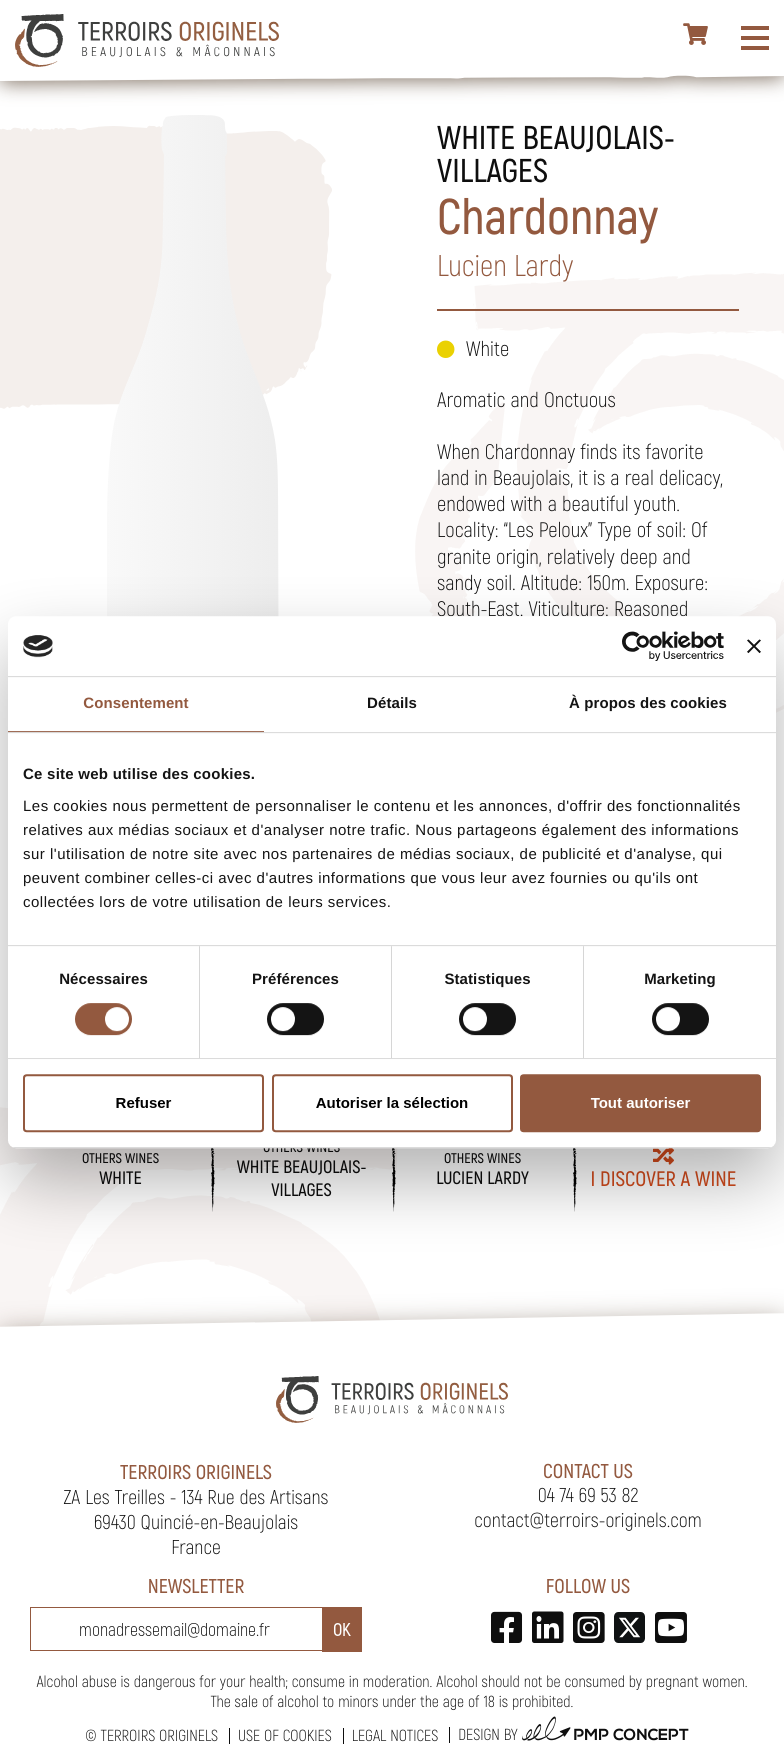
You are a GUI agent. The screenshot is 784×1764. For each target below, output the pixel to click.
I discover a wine (664, 1168)
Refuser (144, 1102)
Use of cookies (285, 1735)
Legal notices (395, 1735)
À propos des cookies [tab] (648, 703)
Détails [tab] (392, 703)
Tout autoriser (641, 1102)
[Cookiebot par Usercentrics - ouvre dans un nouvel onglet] (636, 646)
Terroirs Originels (159, 1735)
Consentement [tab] (135, 703)
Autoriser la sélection (392, 1102)
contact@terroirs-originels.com (588, 1519)
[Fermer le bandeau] (754, 646)
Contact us (588, 1470)
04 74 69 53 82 (588, 1494)
